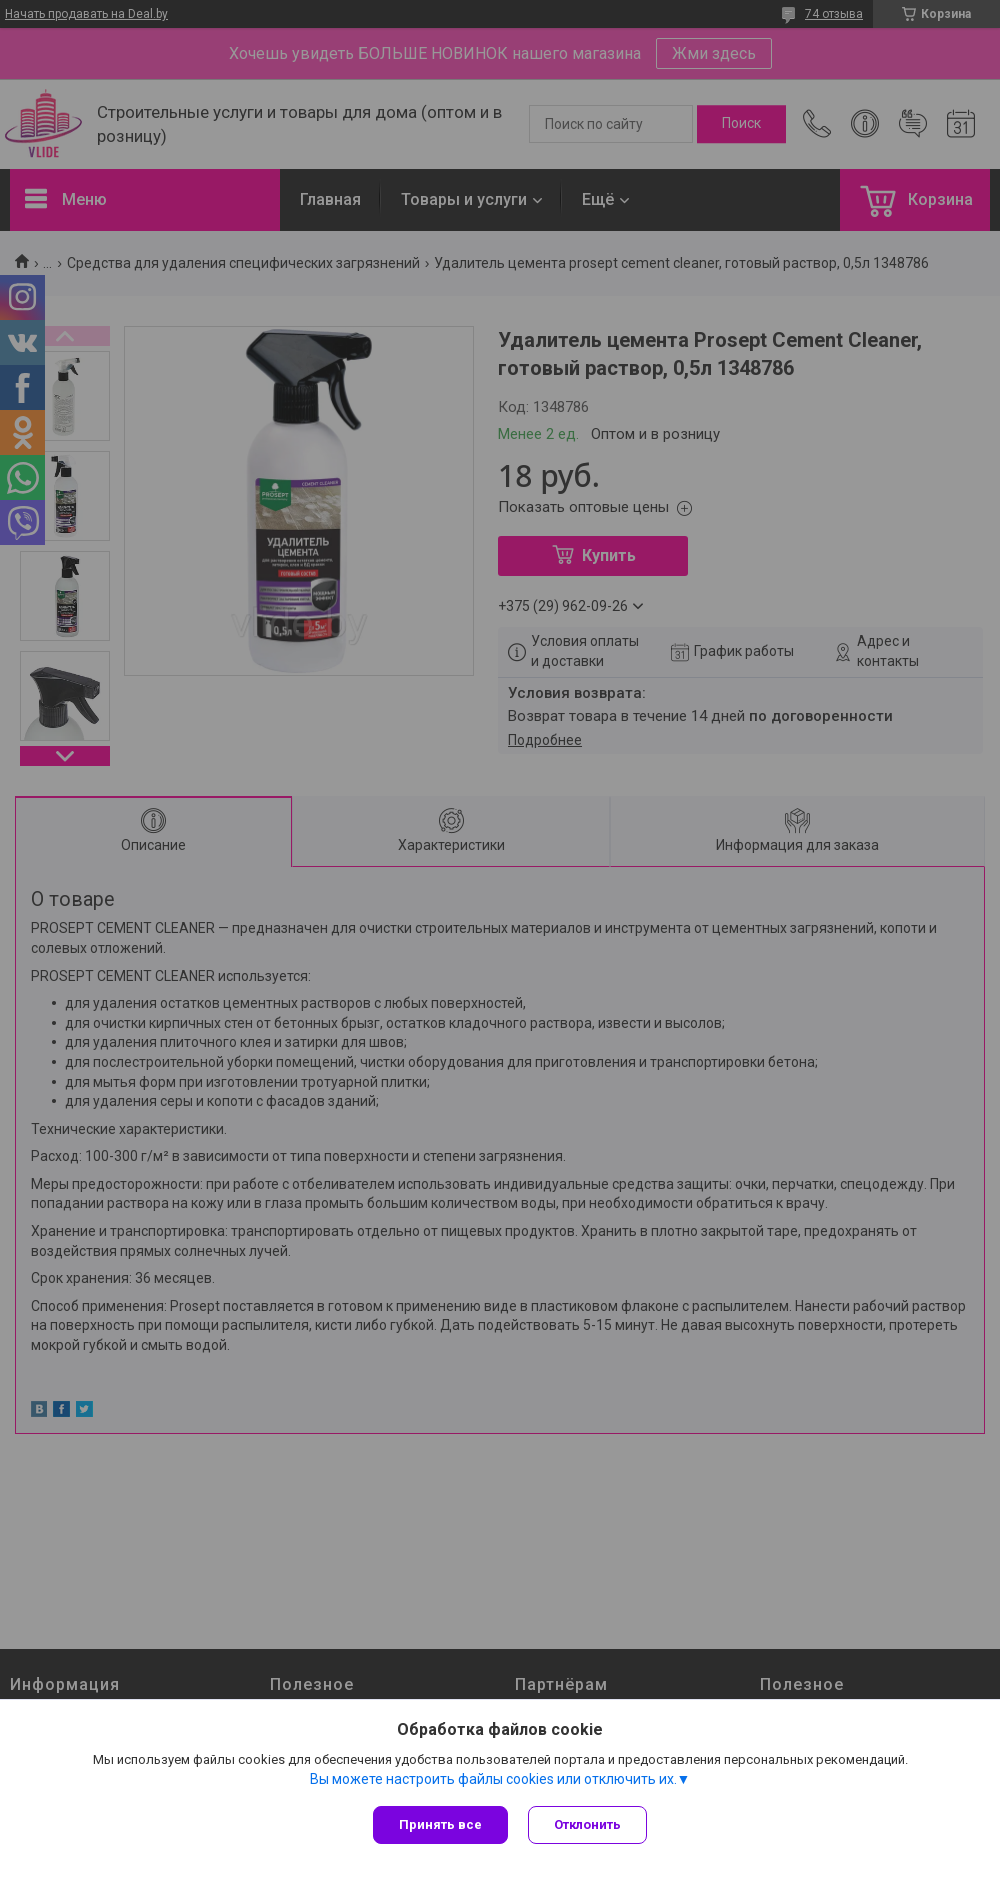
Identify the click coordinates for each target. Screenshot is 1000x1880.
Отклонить (587, 1824)
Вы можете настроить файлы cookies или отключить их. (493, 1779)
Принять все (440, 1824)
